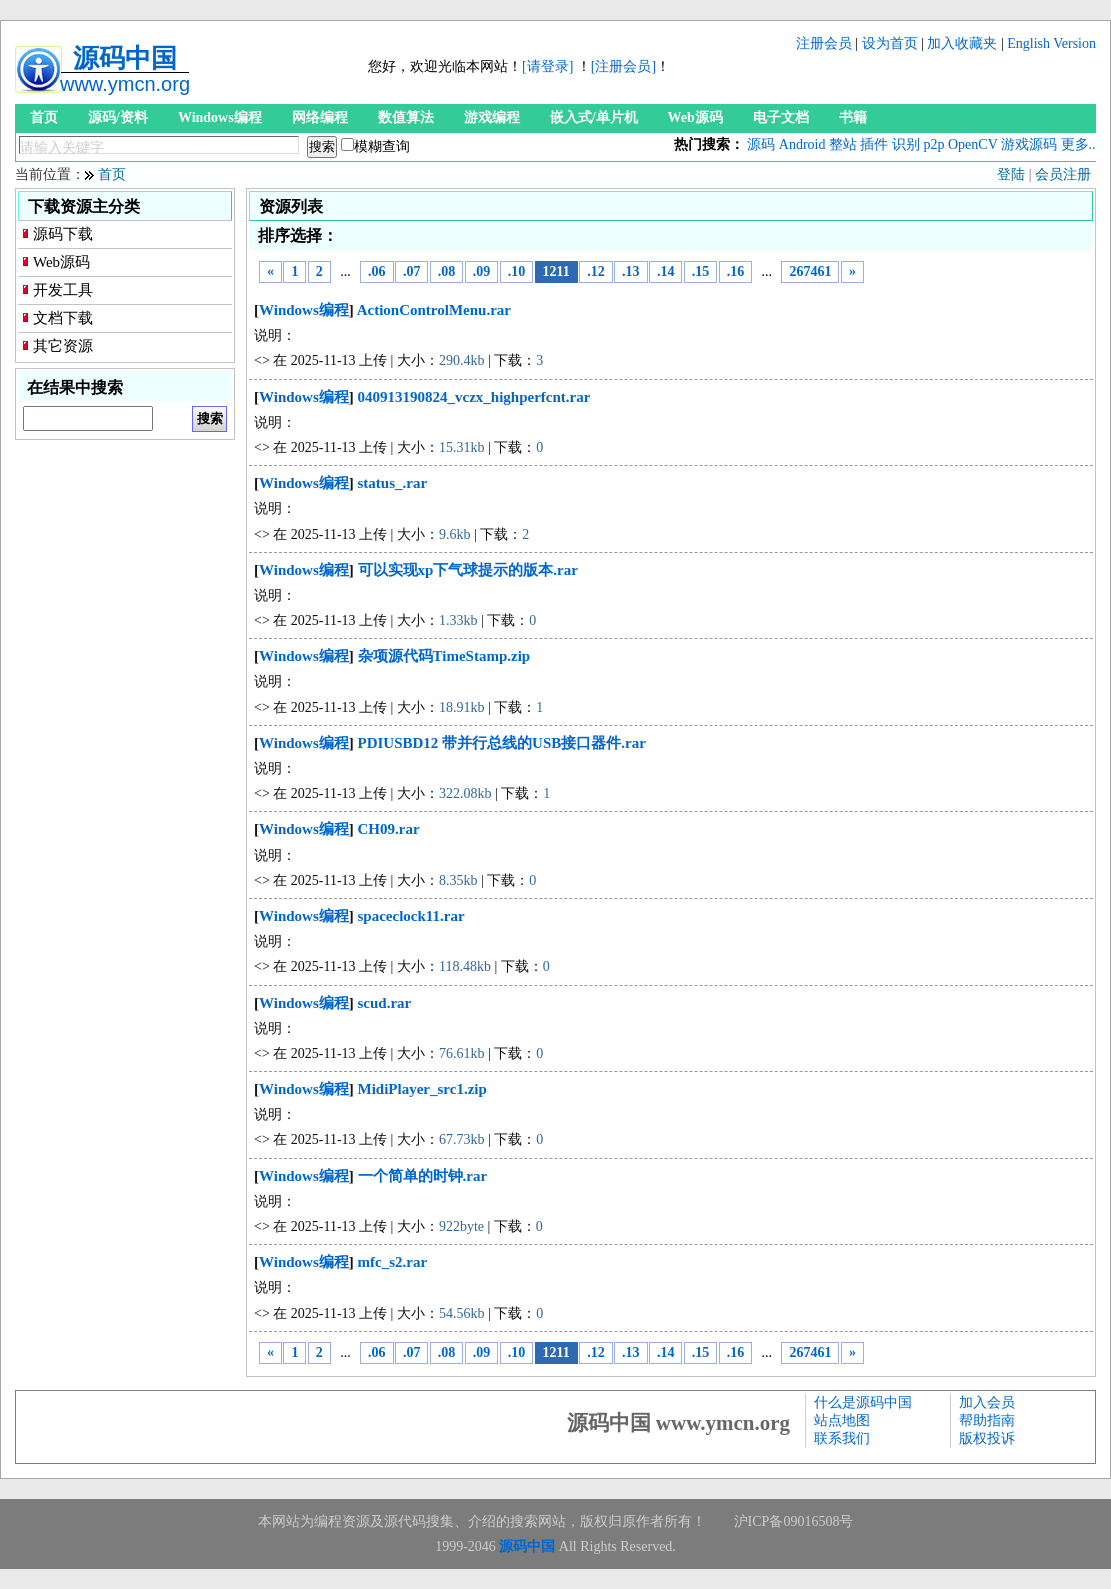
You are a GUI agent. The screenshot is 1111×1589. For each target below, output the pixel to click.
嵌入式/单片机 (594, 117)
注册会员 (824, 43)
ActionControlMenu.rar (434, 310)
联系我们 (842, 1438)
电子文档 (781, 117)
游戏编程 (492, 117)
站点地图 (842, 1420)
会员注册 (1063, 174)
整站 (843, 144)
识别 (906, 144)
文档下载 (63, 318)
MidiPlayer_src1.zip (422, 1089)
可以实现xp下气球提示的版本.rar (468, 570)
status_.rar (393, 483)
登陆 (1011, 174)
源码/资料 (118, 117)
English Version (1051, 43)
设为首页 (890, 43)
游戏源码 (1029, 144)
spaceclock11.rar (411, 916)
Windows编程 (220, 117)
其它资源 (63, 346)
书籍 (853, 117)
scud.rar (385, 1003)
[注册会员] (623, 66)
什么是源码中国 (863, 1402)
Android (802, 144)
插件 (874, 144)
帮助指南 (987, 1420)
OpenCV (973, 144)
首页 (44, 117)
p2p (933, 144)
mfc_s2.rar (393, 1262)
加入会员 (987, 1402)
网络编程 (320, 117)
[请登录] (547, 66)
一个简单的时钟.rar (423, 1176)
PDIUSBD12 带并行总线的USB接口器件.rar (502, 743)
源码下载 (63, 234)
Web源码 (695, 117)
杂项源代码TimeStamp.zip (444, 656)
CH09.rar (389, 829)
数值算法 (406, 117)
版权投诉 (987, 1438)
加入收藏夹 (962, 43)
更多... (1080, 144)
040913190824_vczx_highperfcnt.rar (474, 397)
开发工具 (63, 290)
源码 (761, 144)
